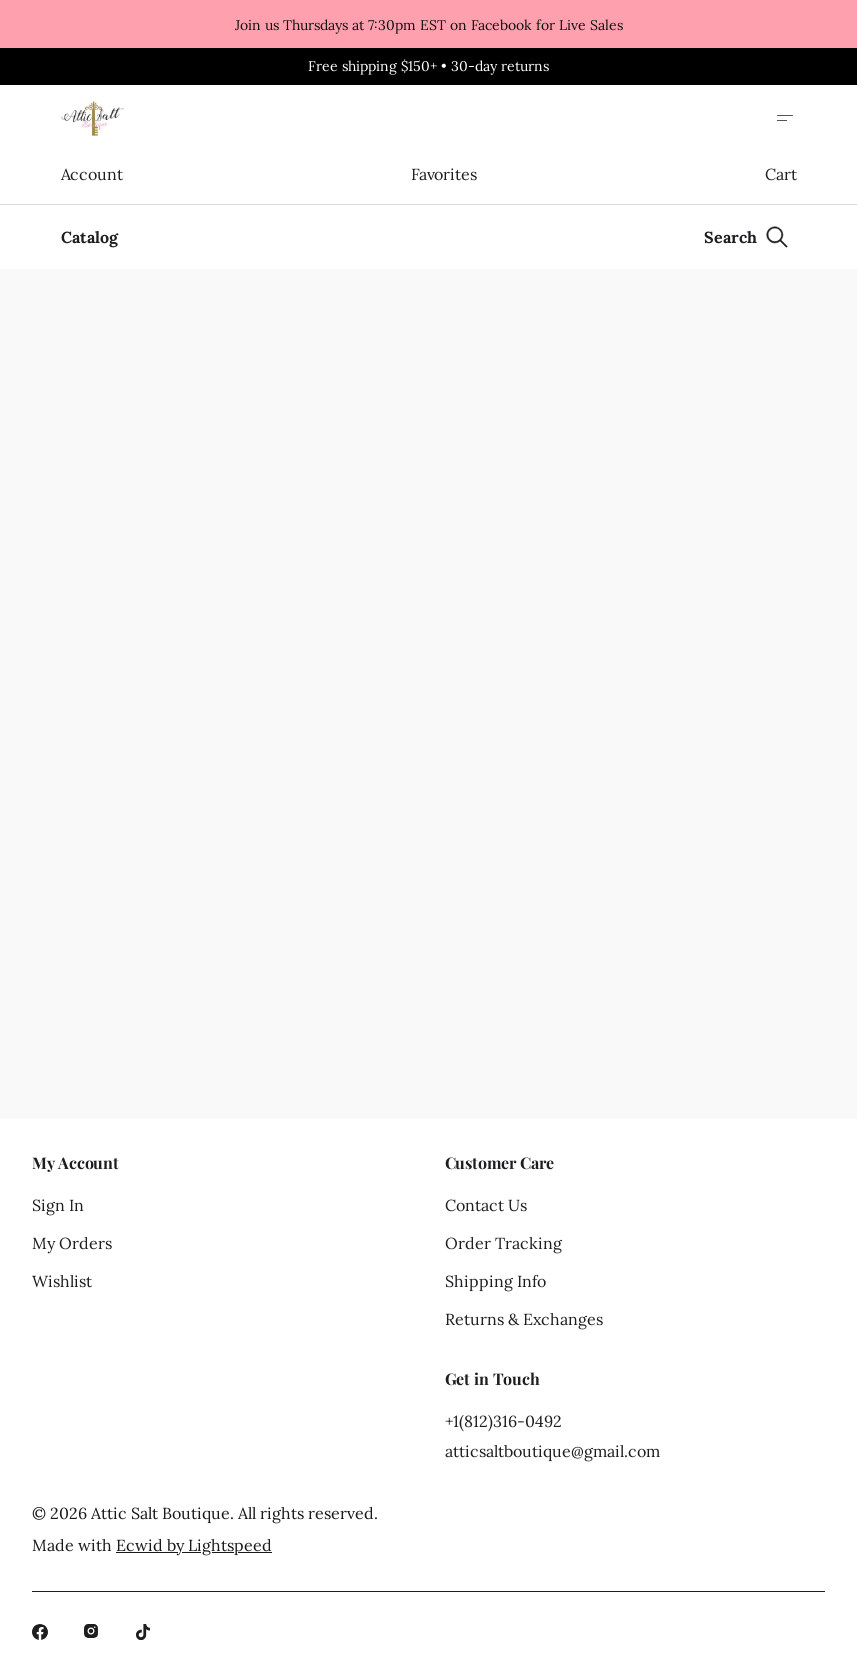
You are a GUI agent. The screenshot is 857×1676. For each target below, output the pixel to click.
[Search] (746, 237)
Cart (781, 174)
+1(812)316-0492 (503, 1421)
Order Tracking (503, 1243)
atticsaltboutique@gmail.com (552, 1451)
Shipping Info (495, 1281)
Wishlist (62, 1281)
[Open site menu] (785, 118)
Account (92, 174)
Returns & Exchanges (524, 1319)
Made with (152, 1545)
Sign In (58, 1205)
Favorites (444, 174)
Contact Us (486, 1205)
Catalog (89, 237)
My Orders (72, 1243)
